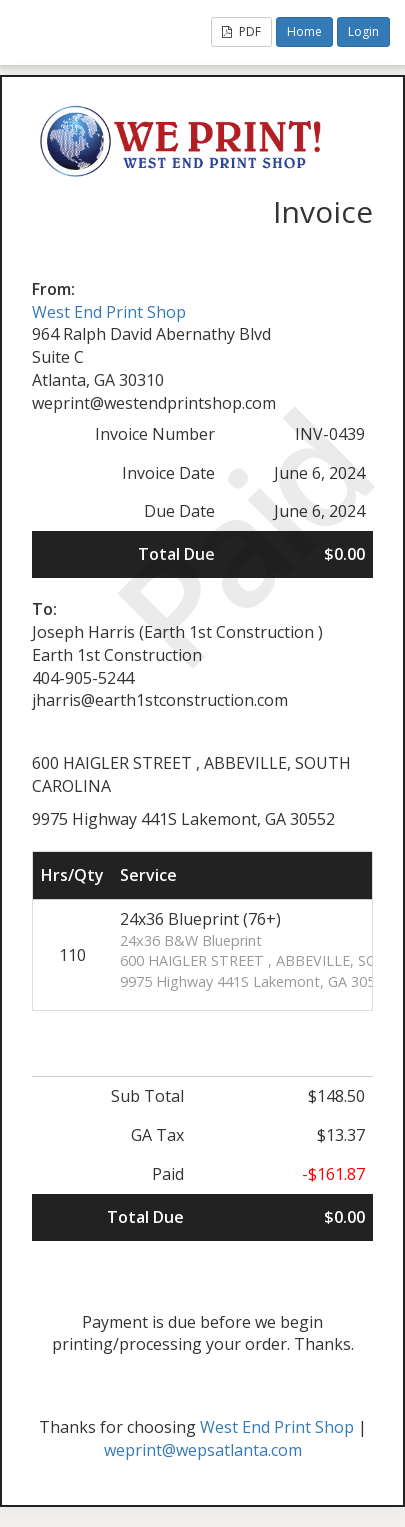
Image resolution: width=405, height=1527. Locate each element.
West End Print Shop (109, 312)
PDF (241, 31)
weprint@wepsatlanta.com (203, 1450)
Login (363, 31)
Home (304, 31)
